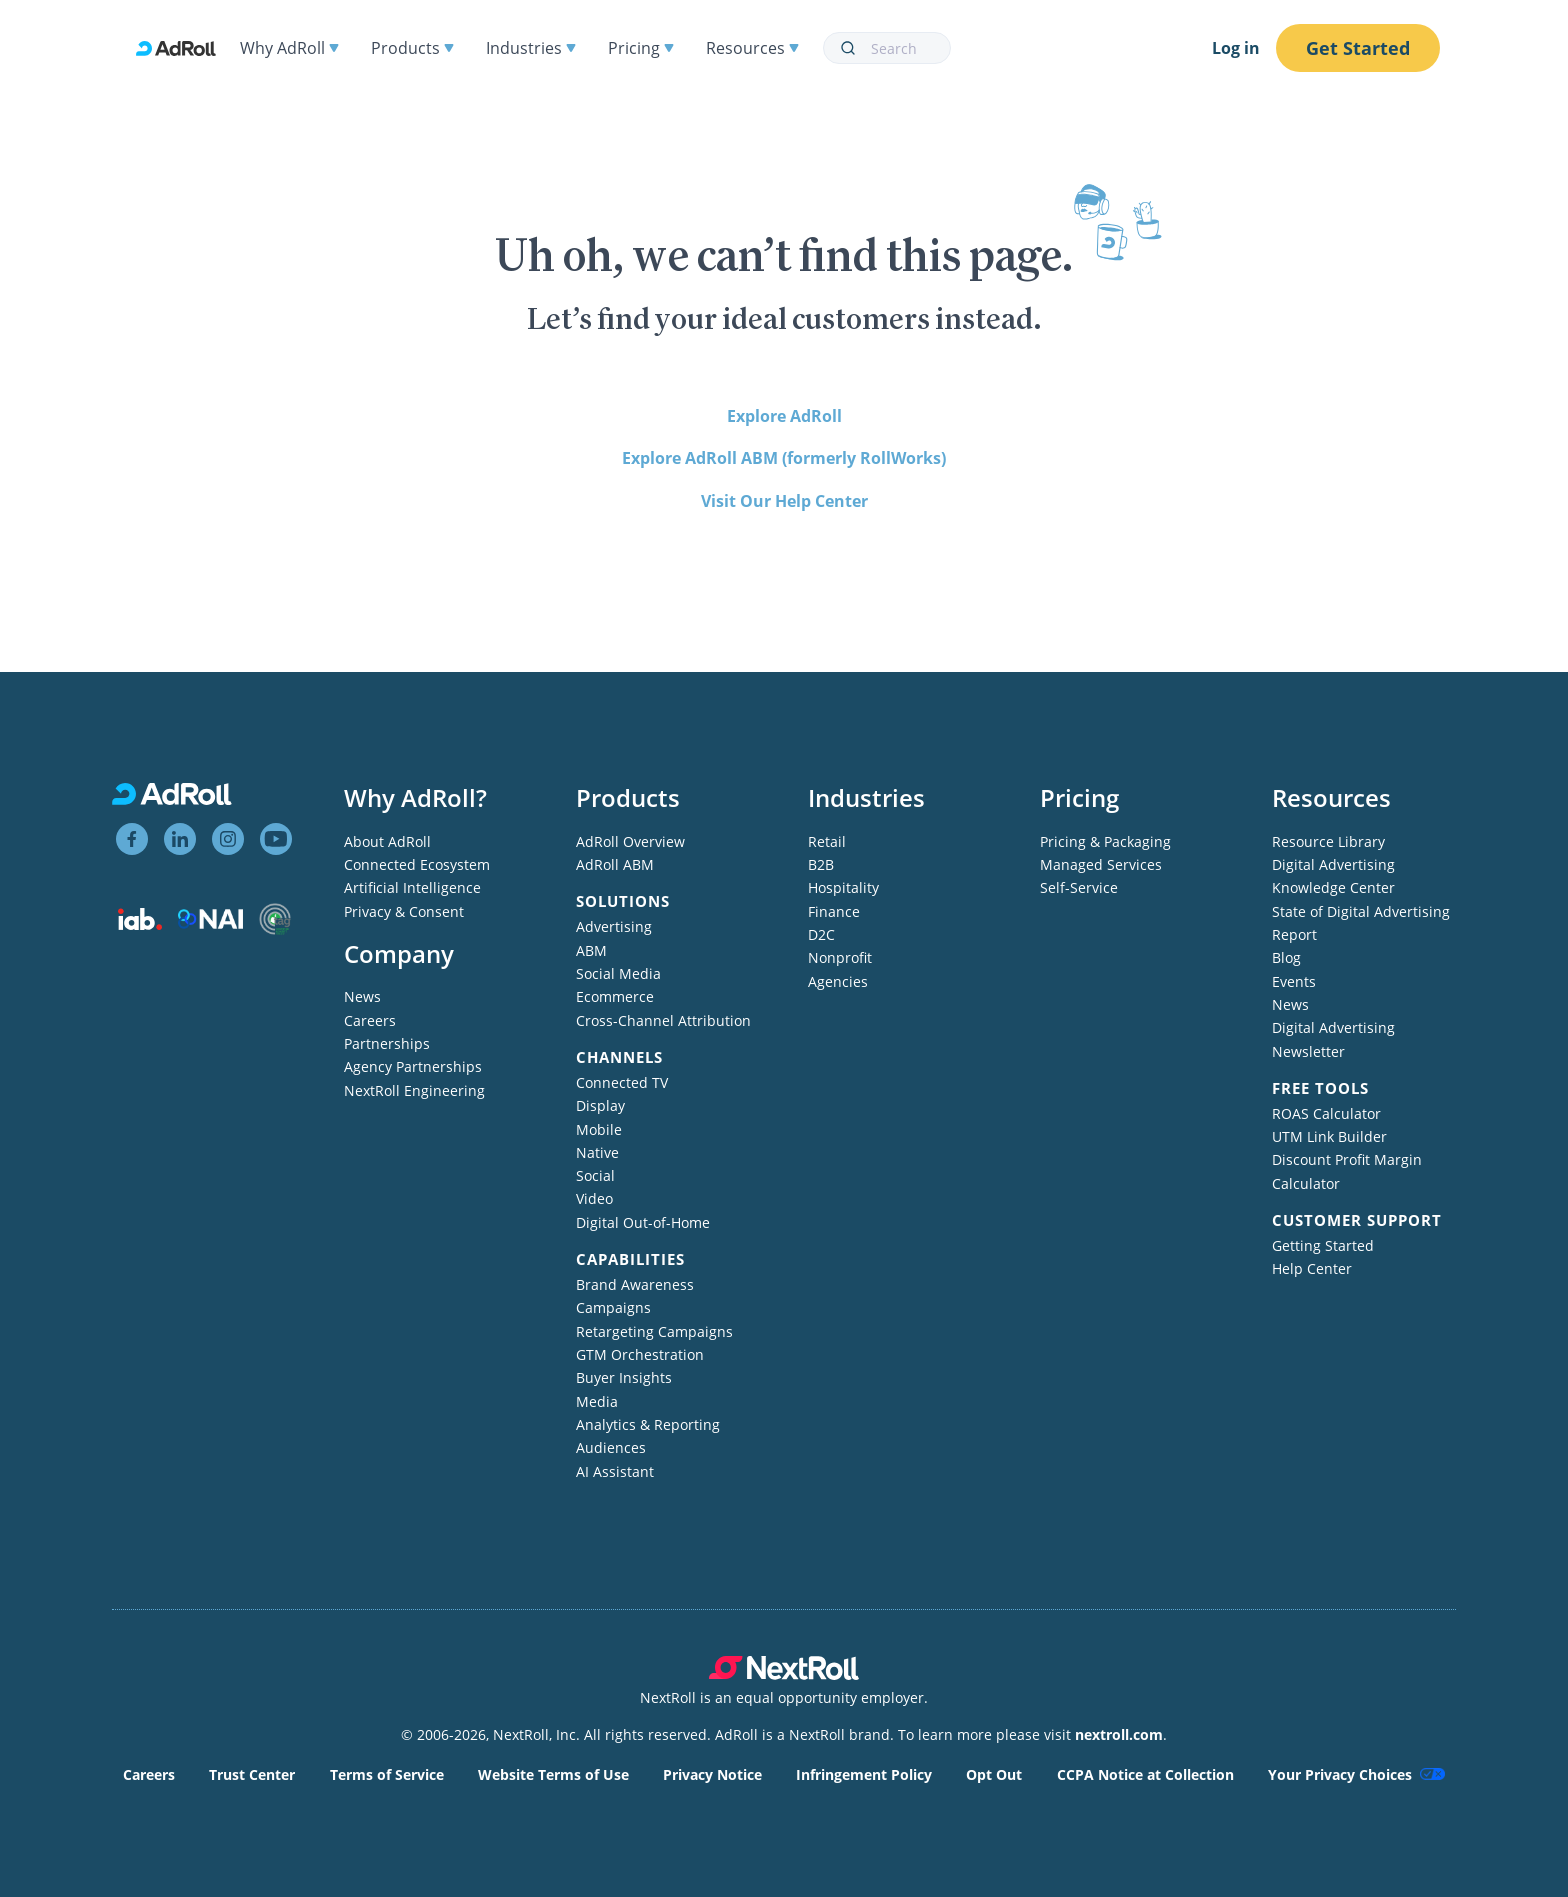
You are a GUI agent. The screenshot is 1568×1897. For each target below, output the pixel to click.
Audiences (611, 1447)
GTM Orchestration (640, 1354)
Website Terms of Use (553, 1774)
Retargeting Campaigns (654, 1331)
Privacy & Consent (404, 911)
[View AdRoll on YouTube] (276, 839)
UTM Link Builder (1329, 1136)
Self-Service (1079, 887)
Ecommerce (615, 996)
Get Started (1358, 48)
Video (594, 1198)
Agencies (838, 981)
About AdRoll (387, 841)
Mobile (599, 1129)
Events (1294, 981)
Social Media (618, 973)
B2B (821, 864)
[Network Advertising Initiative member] (210, 923)
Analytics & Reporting (648, 1424)
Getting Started (1323, 1245)
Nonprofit (840, 957)
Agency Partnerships (413, 1066)
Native (597, 1152)
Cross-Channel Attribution (663, 1020)
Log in (1236, 48)
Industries (531, 48)
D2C (821, 934)
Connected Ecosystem (417, 864)
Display (600, 1105)
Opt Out (994, 1774)
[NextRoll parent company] (784, 1674)
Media (597, 1401)
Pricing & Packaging (1105, 841)
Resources (752, 48)
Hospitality (843, 887)
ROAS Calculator (1326, 1113)
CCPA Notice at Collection (1145, 1774)
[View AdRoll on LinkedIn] (180, 839)
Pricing (641, 48)
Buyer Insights (624, 1377)
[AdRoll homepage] (184, 48)
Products (412, 48)
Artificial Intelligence (412, 887)
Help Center (1312, 1268)
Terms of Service (387, 1774)
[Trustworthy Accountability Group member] (275, 929)
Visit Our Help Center (784, 501)
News (362, 996)
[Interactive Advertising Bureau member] (140, 924)
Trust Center (252, 1774)
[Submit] (847, 48)
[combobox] (887, 48)
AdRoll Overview (630, 841)
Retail (827, 841)
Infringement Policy (864, 1774)
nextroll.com (1119, 1734)
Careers (370, 1020)
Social (595, 1175)
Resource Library (1328, 841)
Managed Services (1101, 864)
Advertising (614, 926)
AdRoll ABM (615, 864)
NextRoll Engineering (414, 1090)
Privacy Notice (712, 1774)
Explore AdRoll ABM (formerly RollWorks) (784, 458)
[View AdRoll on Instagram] (228, 839)
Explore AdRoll (784, 416)
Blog (1286, 957)
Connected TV (622, 1082)
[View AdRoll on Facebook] (132, 839)
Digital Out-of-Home (643, 1222)
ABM (591, 950)
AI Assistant (615, 1471)
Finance (834, 911)
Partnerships (387, 1043)
